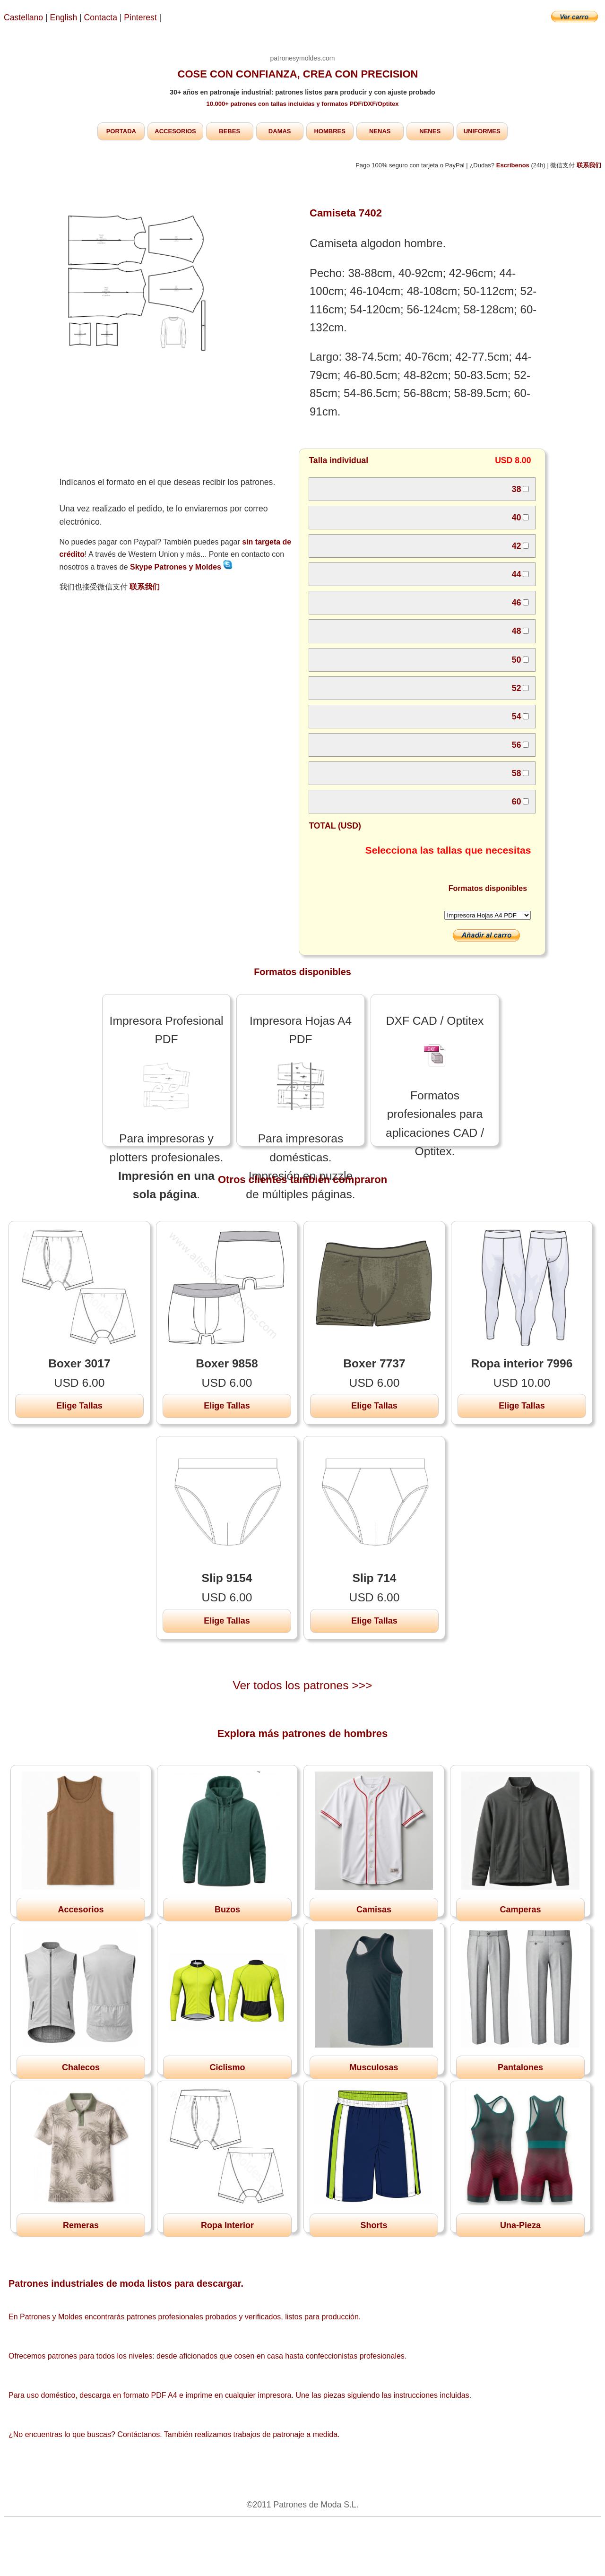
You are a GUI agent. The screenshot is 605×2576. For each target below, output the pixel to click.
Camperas (520, 1909)
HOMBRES (329, 131)
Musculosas (373, 2067)
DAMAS (279, 131)
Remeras (81, 2225)
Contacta (102, 17)
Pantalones (520, 2067)
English (64, 17)
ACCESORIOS (175, 131)
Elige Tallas (79, 1405)
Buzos (227, 1909)
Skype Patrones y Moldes (181, 567)
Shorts (373, 2225)
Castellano (23, 17)
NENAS (380, 131)
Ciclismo (227, 2067)
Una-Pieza (520, 2225)
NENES (430, 131)
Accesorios (81, 1909)
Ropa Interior (227, 2225)
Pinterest (141, 17)
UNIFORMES (482, 131)
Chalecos (81, 2067)
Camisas (373, 1909)
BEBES (229, 131)
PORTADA (121, 131)
